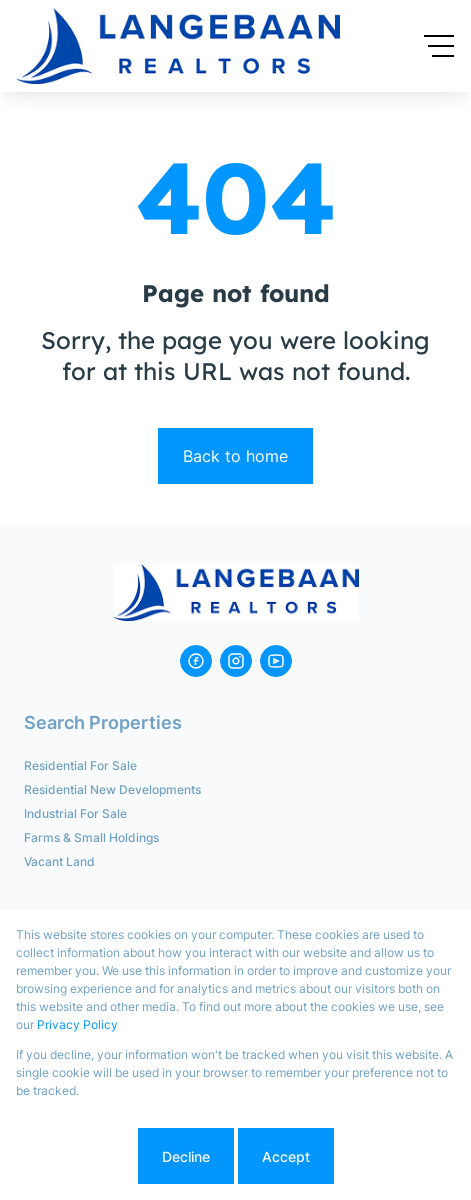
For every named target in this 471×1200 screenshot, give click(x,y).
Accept (286, 1156)
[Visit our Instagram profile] (236, 661)
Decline (186, 1156)
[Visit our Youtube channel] (276, 661)
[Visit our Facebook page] (196, 661)
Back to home (235, 456)
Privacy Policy (77, 1024)
